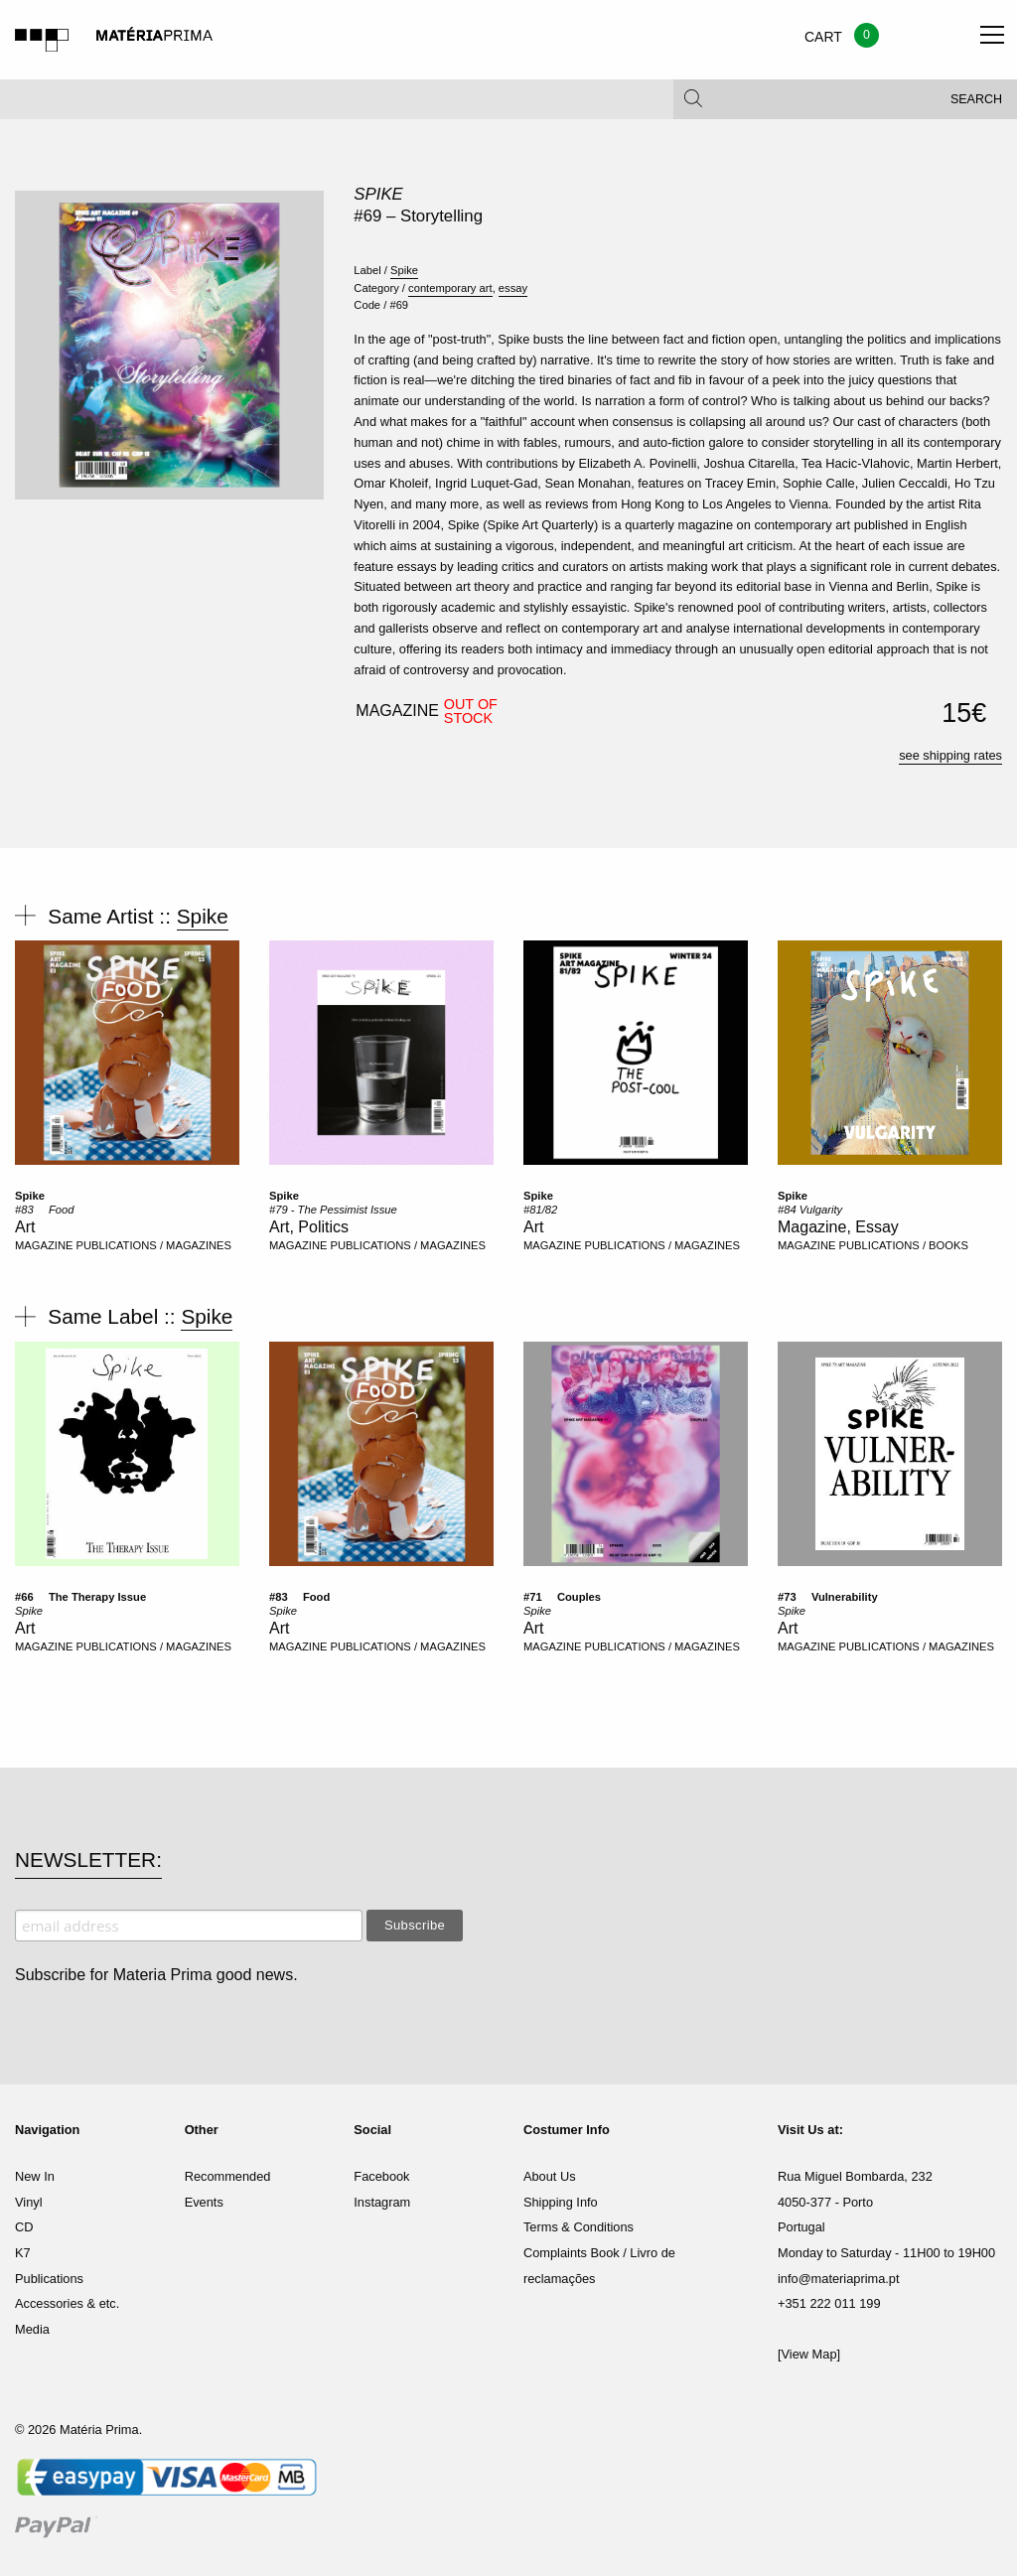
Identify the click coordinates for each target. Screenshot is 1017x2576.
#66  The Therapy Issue (80, 1597)
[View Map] (809, 2354)
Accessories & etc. (67, 2303)
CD (24, 2226)
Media (32, 2329)
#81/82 (540, 1210)
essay (513, 288)
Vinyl (29, 2202)
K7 (23, 2252)
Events (204, 2202)
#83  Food (44, 1210)
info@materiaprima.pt (839, 2278)
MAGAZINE (44, 1245)
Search (976, 99)
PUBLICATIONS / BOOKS (903, 1245)
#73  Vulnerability (828, 1597)
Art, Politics (309, 1226)
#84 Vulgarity (810, 1210)
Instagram (382, 2202)
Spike (378, 194)
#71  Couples (562, 1597)
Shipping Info (560, 2202)
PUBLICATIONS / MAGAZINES (153, 1245)
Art (25, 1226)
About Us (549, 2176)
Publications (49, 2278)
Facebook (381, 2176)
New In (35, 2176)
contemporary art (450, 288)
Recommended (228, 2176)
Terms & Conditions (578, 2226)
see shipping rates (950, 755)
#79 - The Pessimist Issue (333, 1210)
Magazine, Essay (838, 1226)
